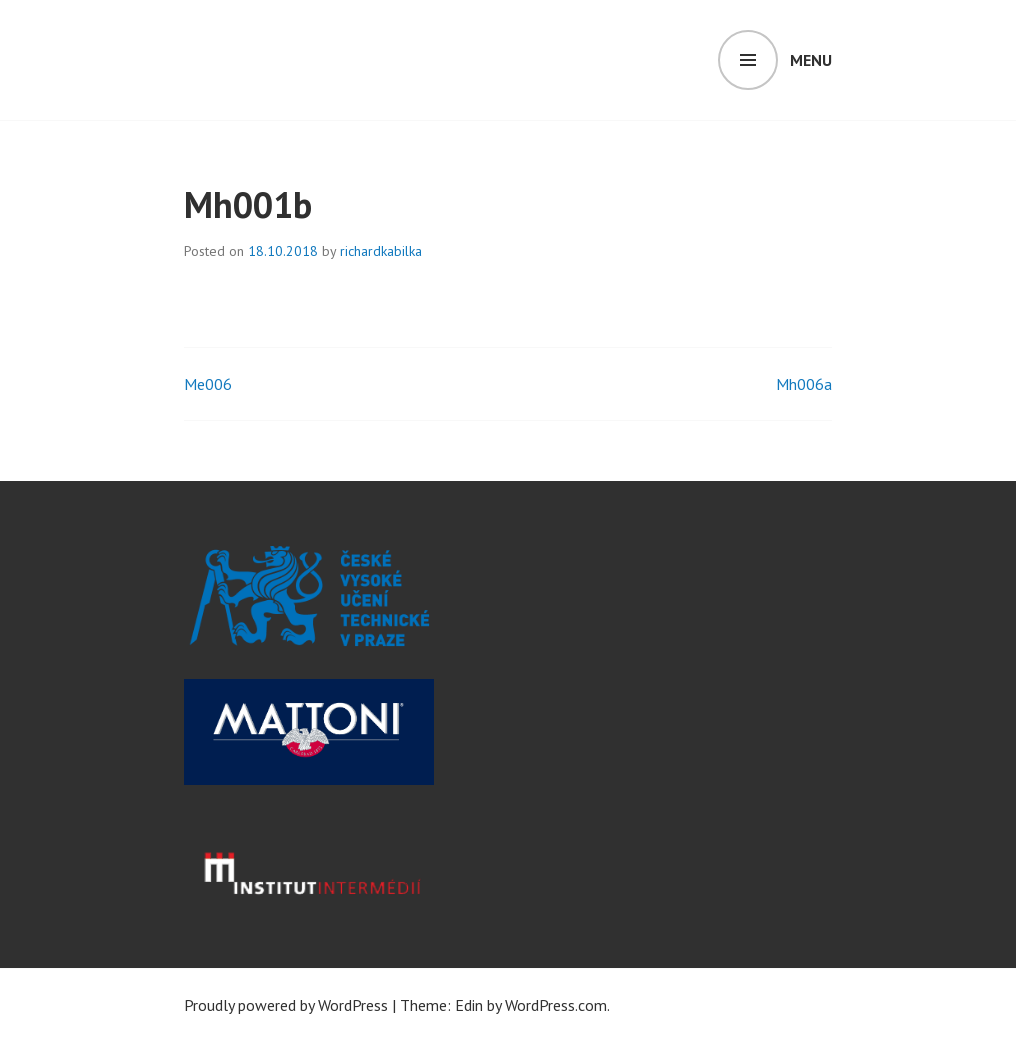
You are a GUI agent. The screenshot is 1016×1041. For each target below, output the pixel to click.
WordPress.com (556, 1005)
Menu (811, 60)
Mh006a (804, 384)
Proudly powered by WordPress (286, 1005)
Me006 (208, 384)
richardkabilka (381, 251)
